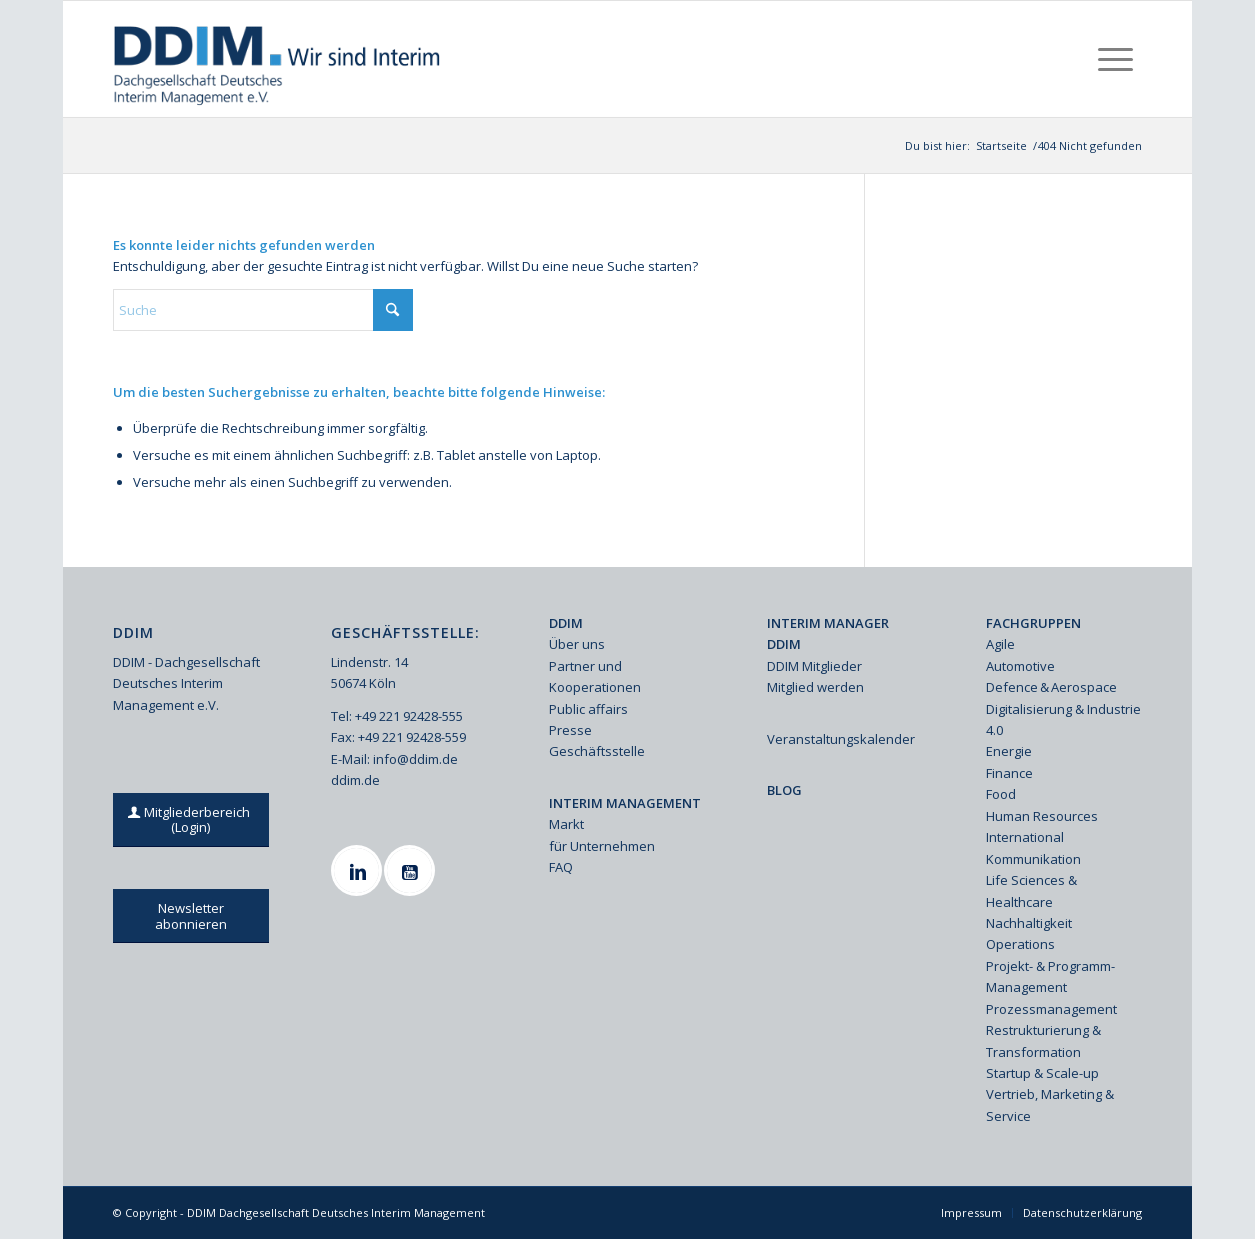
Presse (570, 730)
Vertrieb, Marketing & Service (1050, 1104)
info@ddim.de (415, 759)
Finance (1009, 773)
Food (1001, 794)
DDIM (566, 623)
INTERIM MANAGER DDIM (828, 633)
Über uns (577, 644)
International (1025, 837)
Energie (1009, 751)
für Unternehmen (602, 846)
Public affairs (588, 709)
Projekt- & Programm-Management (1050, 976)
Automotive (1020, 666)
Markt (566, 824)
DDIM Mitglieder (814, 666)
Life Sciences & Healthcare (1031, 890)
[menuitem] (1115, 59)
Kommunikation (1033, 859)
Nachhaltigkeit (1029, 923)
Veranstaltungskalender (841, 739)
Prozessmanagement (1051, 1009)
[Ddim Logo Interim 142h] (278, 59)
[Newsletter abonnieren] (191, 916)
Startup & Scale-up (1042, 1073)
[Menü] (1115, 59)
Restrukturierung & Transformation (1043, 1040)
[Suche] (263, 310)
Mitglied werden (815, 687)
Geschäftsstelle (597, 751)
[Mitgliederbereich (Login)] (191, 820)
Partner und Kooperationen (595, 676)
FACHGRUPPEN (1033, 623)
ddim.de (355, 780)
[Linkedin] (359, 870)
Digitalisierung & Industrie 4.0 (1063, 719)
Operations (1020, 944)
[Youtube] (412, 870)
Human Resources (1042, 816)
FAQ (561, 867)
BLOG (784, 790)
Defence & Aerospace (1051, 687)
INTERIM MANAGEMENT (625, 803)
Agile (1000, 644)
